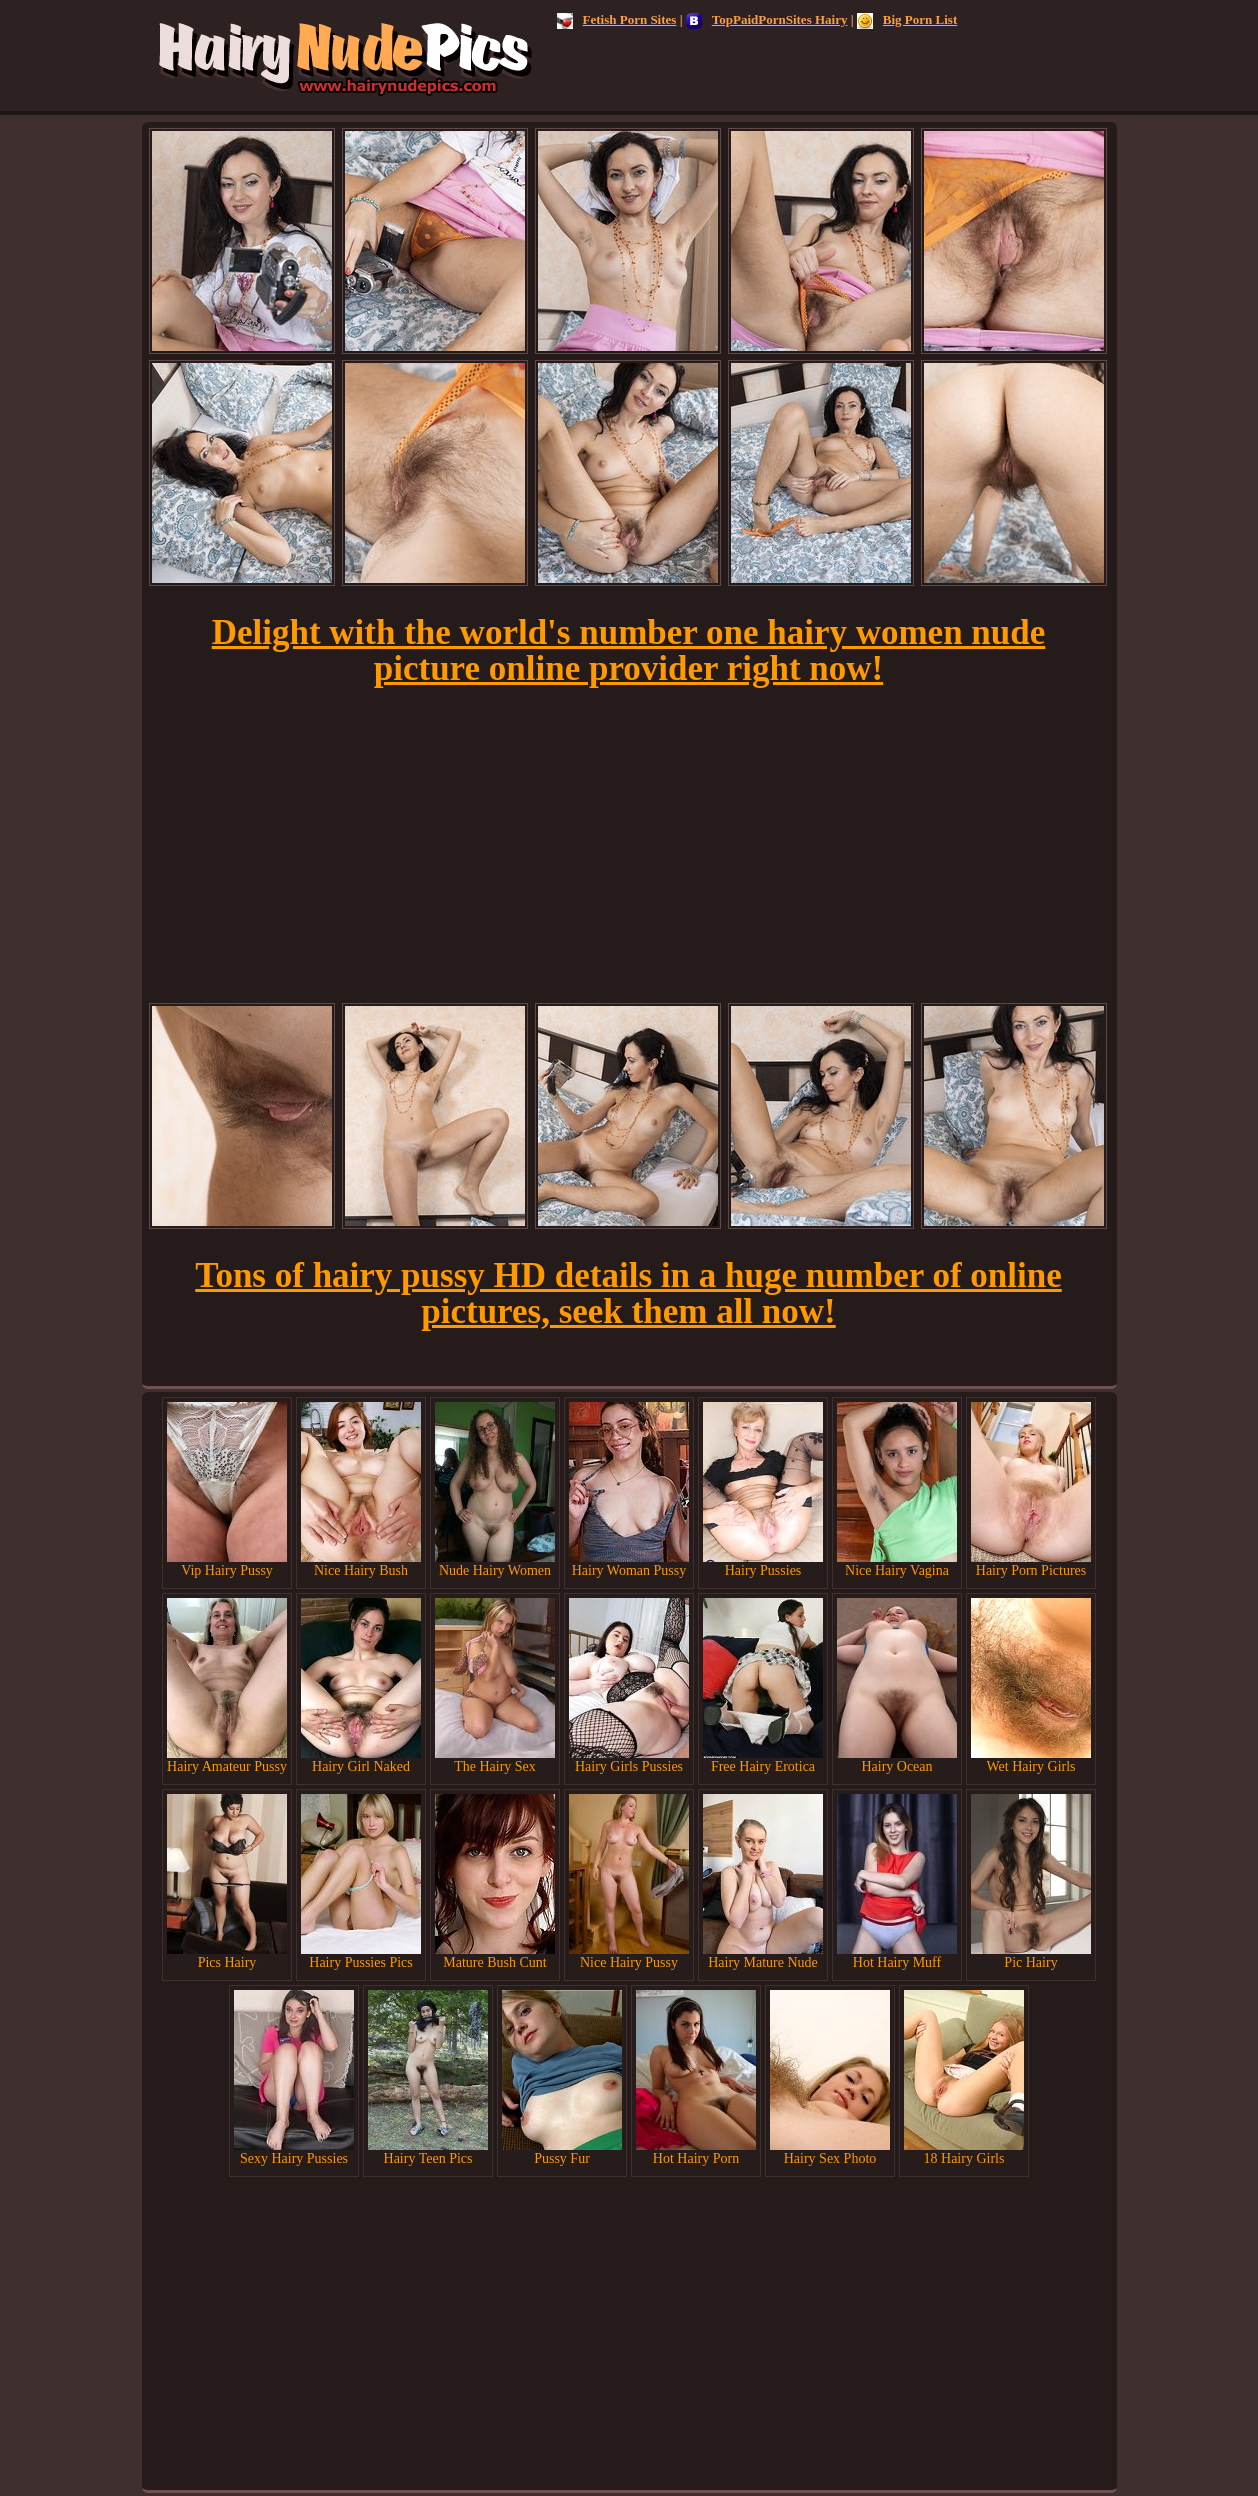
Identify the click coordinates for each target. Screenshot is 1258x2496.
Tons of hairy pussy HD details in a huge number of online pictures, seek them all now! (628, 1293)
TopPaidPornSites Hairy (767, 19)
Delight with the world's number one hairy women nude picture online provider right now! (629, 650)
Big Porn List (907, 19)
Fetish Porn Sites (617, 19)
